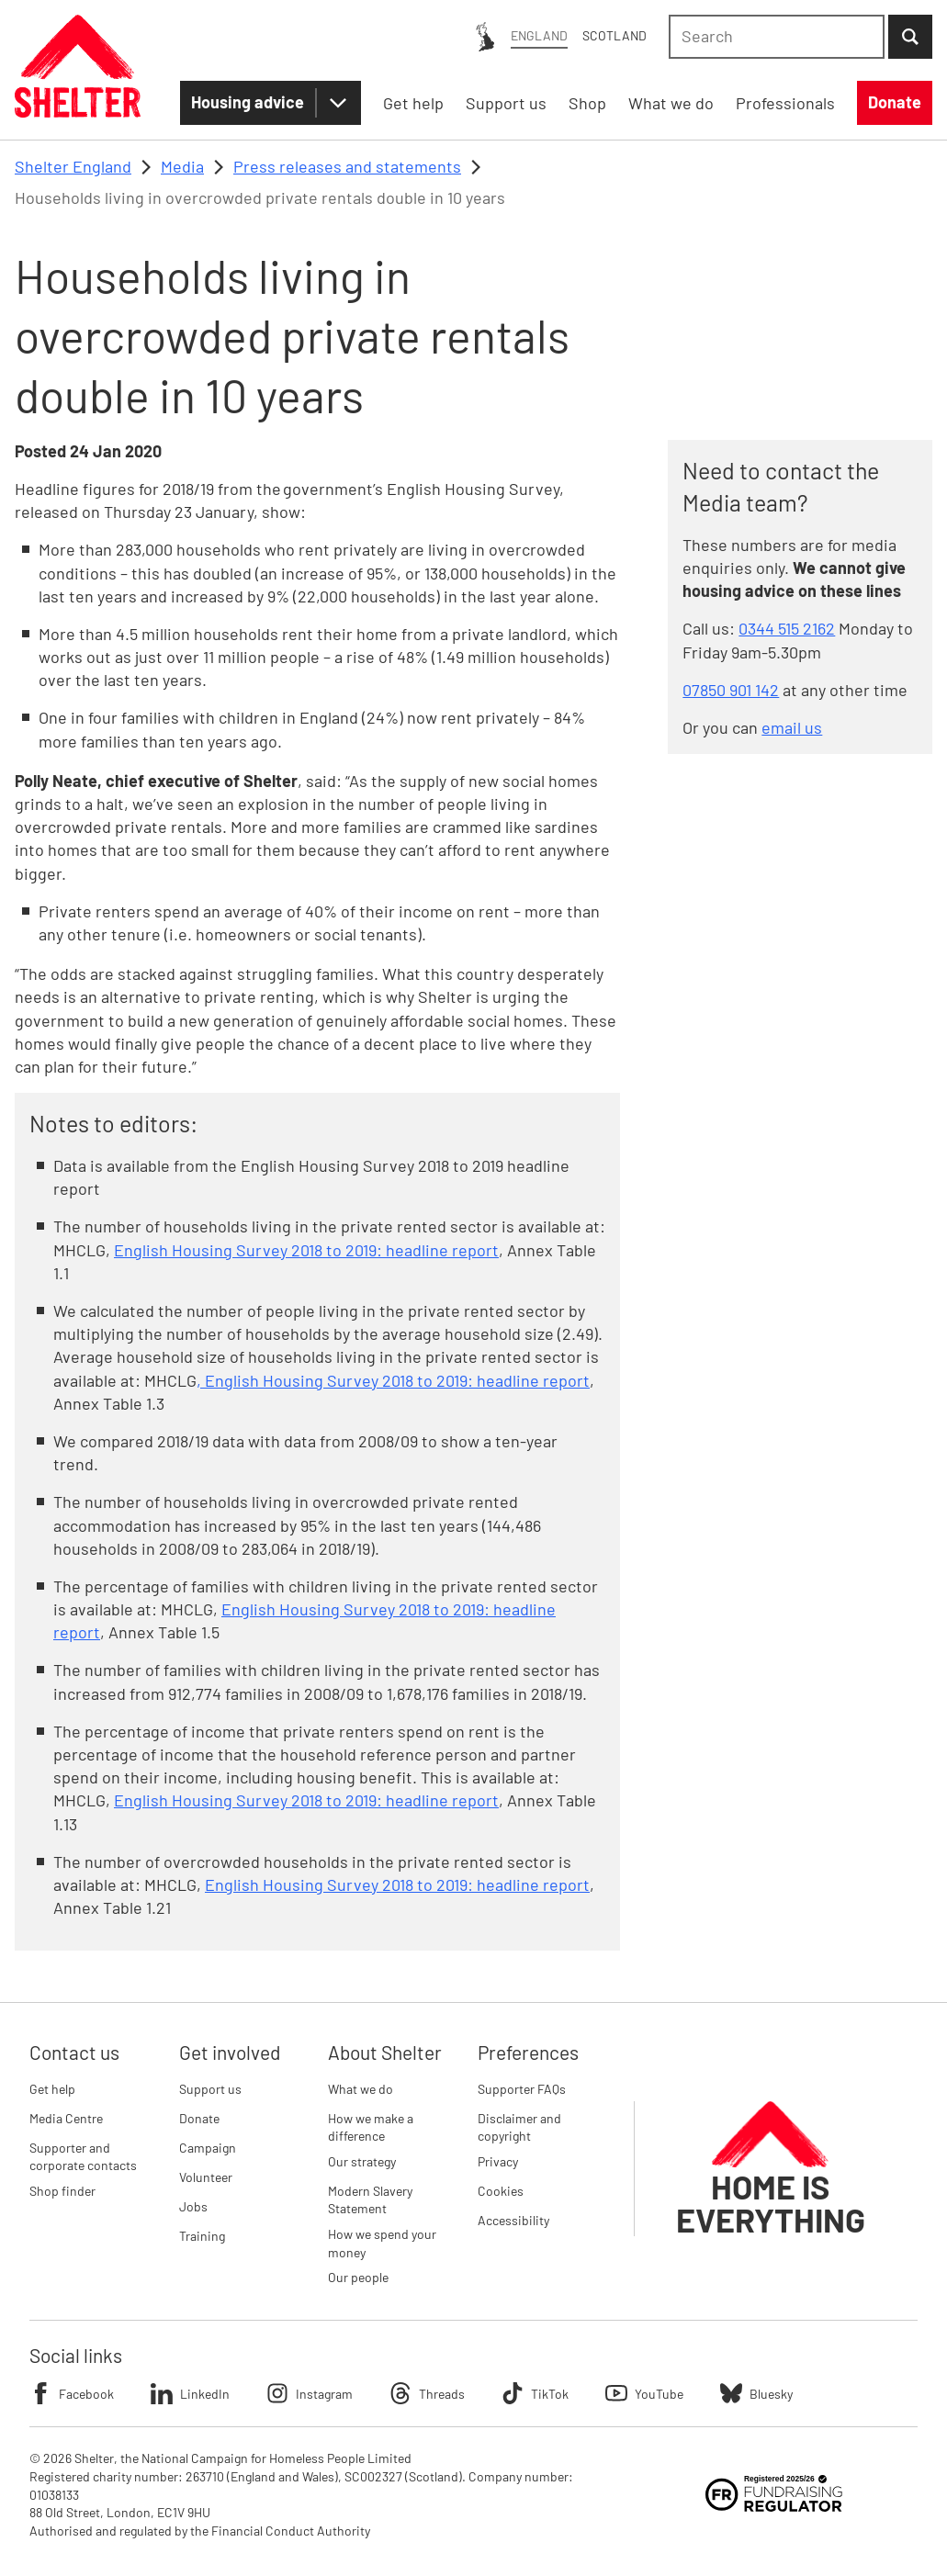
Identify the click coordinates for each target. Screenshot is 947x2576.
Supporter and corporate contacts (83, 2157)
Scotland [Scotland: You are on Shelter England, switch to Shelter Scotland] (614, 35)
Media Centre (66, 2118)
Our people (358, 2277)
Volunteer (205, 2177)
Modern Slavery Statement (370, 2200)
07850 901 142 (730, 690)
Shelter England (73, 166)
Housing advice (247, 102)
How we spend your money (382, 2243)
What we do (360, 2089)
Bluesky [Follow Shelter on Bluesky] (756, 2393)
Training (202, 2236)
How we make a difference (370, 2127)
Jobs (193, 2206)
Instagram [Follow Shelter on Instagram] (309, 2393)
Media (182, 166)
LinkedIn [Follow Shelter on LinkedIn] (190, 2393)
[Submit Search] (910, 37)
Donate (199, 2118)
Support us (210, 2089)
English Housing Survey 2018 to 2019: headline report (306, 1250)
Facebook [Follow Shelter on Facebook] (71, 2393)
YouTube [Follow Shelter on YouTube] (644, 2393)
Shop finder (62, 2191)
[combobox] (777, 37)
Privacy (498, 2161)
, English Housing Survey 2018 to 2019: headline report (393, 1380)
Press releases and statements (347, 166)
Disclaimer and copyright (519, 2127)
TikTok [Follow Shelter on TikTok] (535, 2393)
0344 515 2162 (786, 628)
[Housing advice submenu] (338, 103)
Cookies (501, 2191)
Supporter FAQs (522, 2089)
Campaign (207, 2147)
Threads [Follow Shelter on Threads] (427, 2393)
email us (791, 727)
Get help (52, 2089)
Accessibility (513, 2220)
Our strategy (362, 2161)
